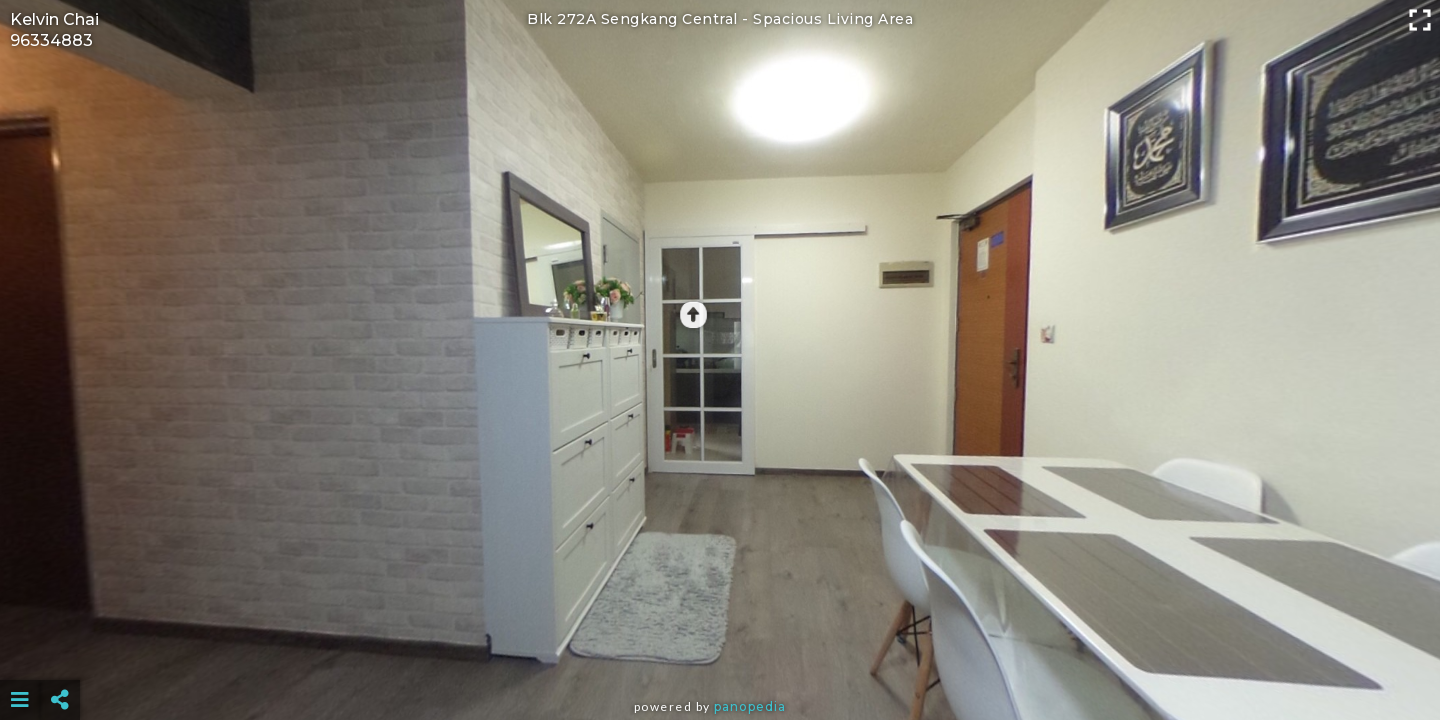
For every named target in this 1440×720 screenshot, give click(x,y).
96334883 (51, 40)
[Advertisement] (720, 650)
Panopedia (750, 706)
